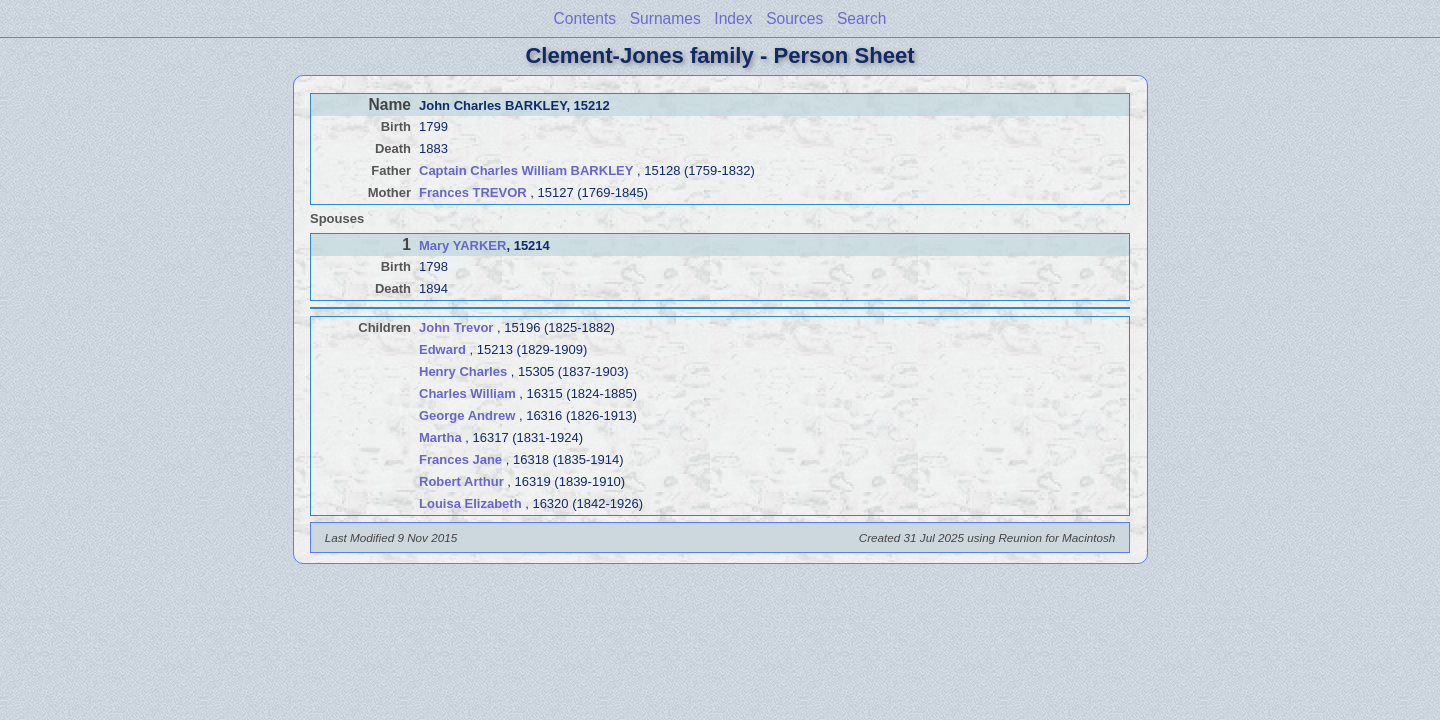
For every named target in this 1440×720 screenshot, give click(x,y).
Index (733, 18)
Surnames (665, 18)
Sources (794, 18)
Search (861, 18)
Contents (585, 18)
